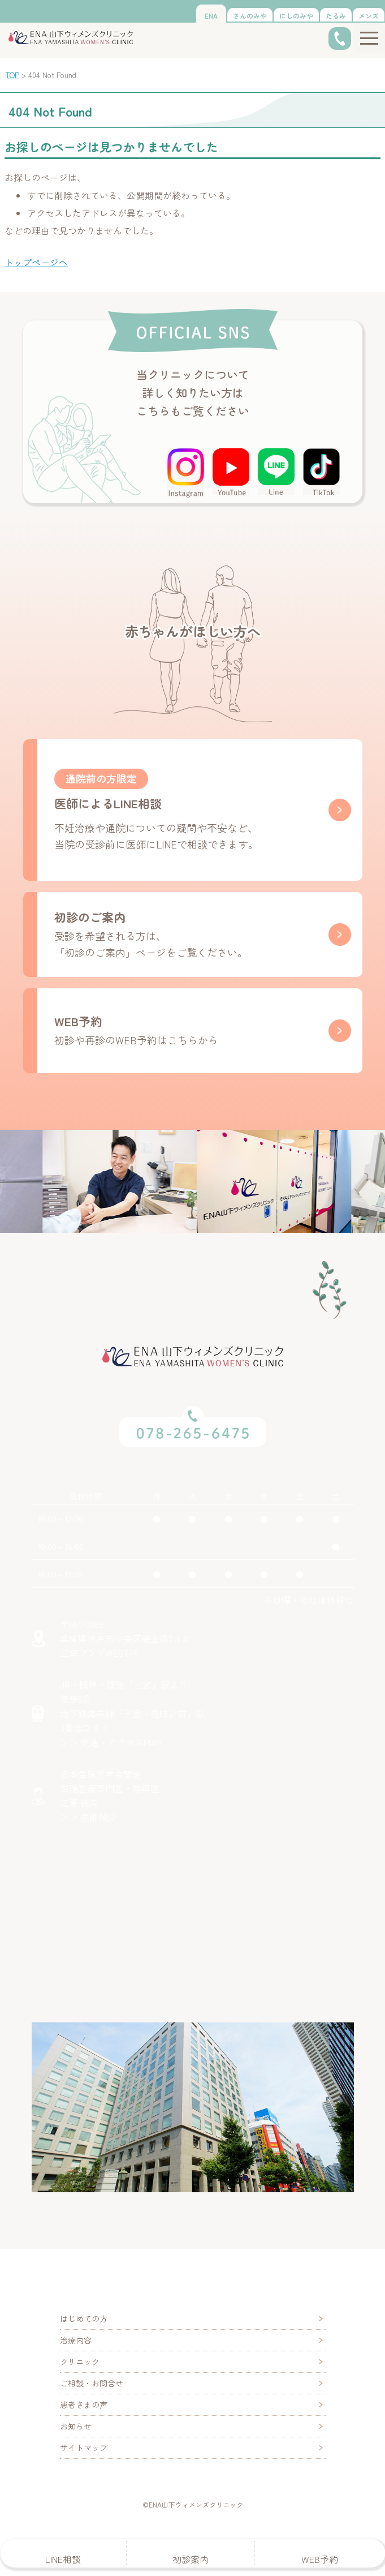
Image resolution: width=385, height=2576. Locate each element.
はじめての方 (83, 2318)
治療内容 (76, 2340)
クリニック (80, 2361)
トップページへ (36, 262)
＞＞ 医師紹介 (88, 1817)
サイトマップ (83, 2447)
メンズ (368, 15)
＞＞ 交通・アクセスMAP (111, 1742)
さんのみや (250, 15)
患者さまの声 (83, 2404)
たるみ (336, 15)
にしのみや (296, 15)
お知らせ (76, 2426)
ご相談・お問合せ (91, 2383)
